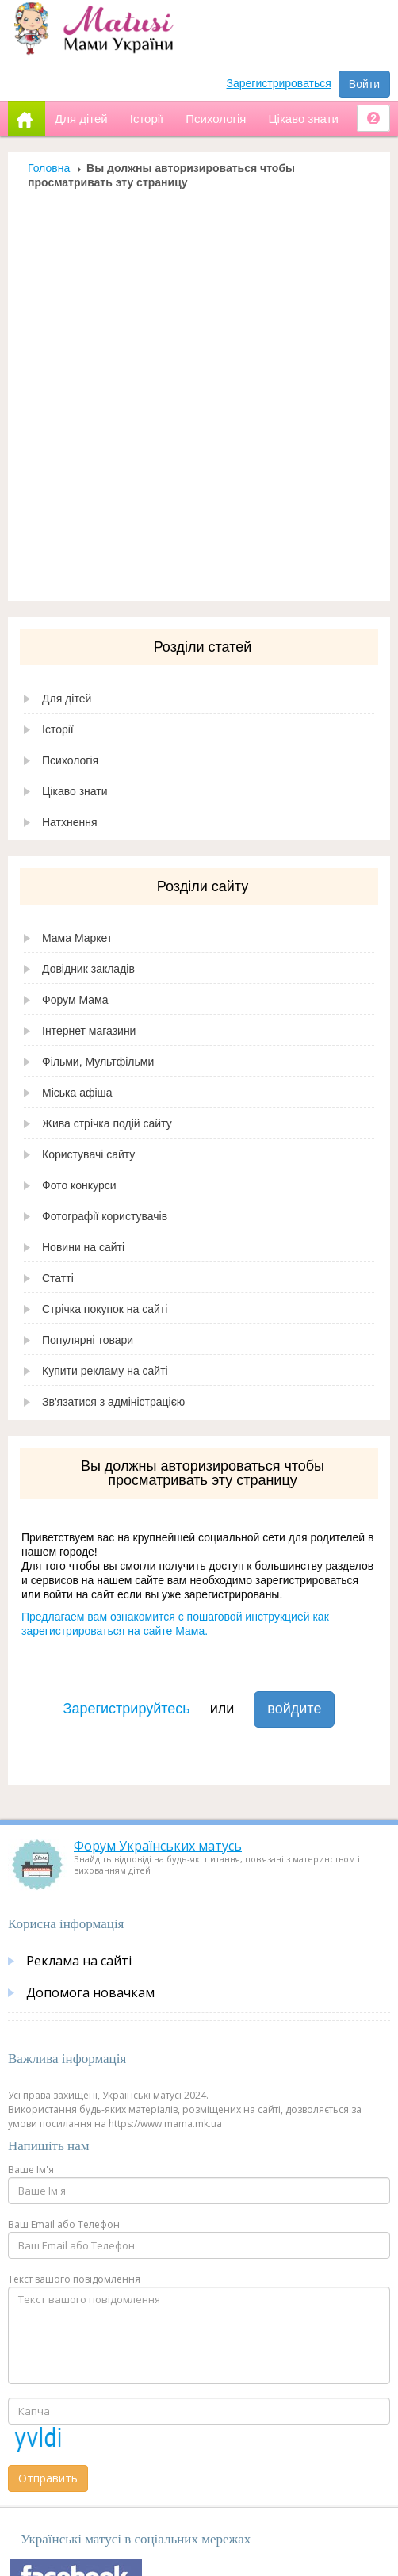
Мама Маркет (77, 938)
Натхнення (70, 822)
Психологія (70, 760)
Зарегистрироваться (279, 83)
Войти (364, 84)
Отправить (48, 2478)
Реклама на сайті (79, 1961)
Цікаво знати (75, 791)
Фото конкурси (79, 1185)
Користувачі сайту (88, 1154)
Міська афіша (77, 1092)
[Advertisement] (193, 390)
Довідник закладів (88, 969)
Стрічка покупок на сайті (104, 1309)
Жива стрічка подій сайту (107, 1123)
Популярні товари (87, 1340)
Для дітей (66, 698)
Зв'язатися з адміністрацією (113, 1401)
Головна (49, 168)
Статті (58, 1278)
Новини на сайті (83, 1247)
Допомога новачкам (90, 1992)
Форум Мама (75, 999)
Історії (58, 729)
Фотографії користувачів (104, 1216)
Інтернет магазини (89, 1030)
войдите (294, 1709)
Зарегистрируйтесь (126, 1708)
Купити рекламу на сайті (105, 1371)
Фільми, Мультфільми (98, 1061)
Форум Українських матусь (158, 1845)
